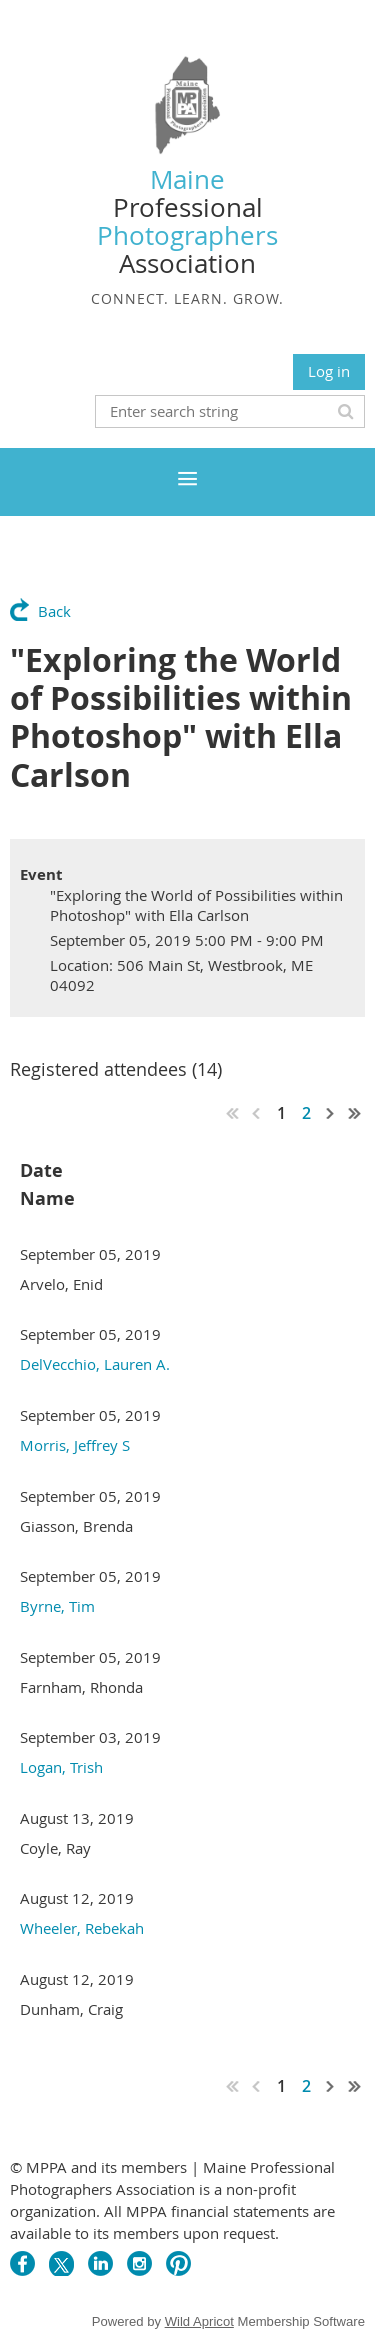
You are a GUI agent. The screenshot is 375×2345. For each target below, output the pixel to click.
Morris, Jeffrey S (75, 1445)
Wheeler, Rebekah (82, 1928)
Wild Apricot (199, 2321)
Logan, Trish (61, 1767)
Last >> (355, 1113)
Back (54, 611)
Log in (329, 371)
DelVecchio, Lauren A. (95, 1364)
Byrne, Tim (57, 1606)
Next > (331, 1113)
